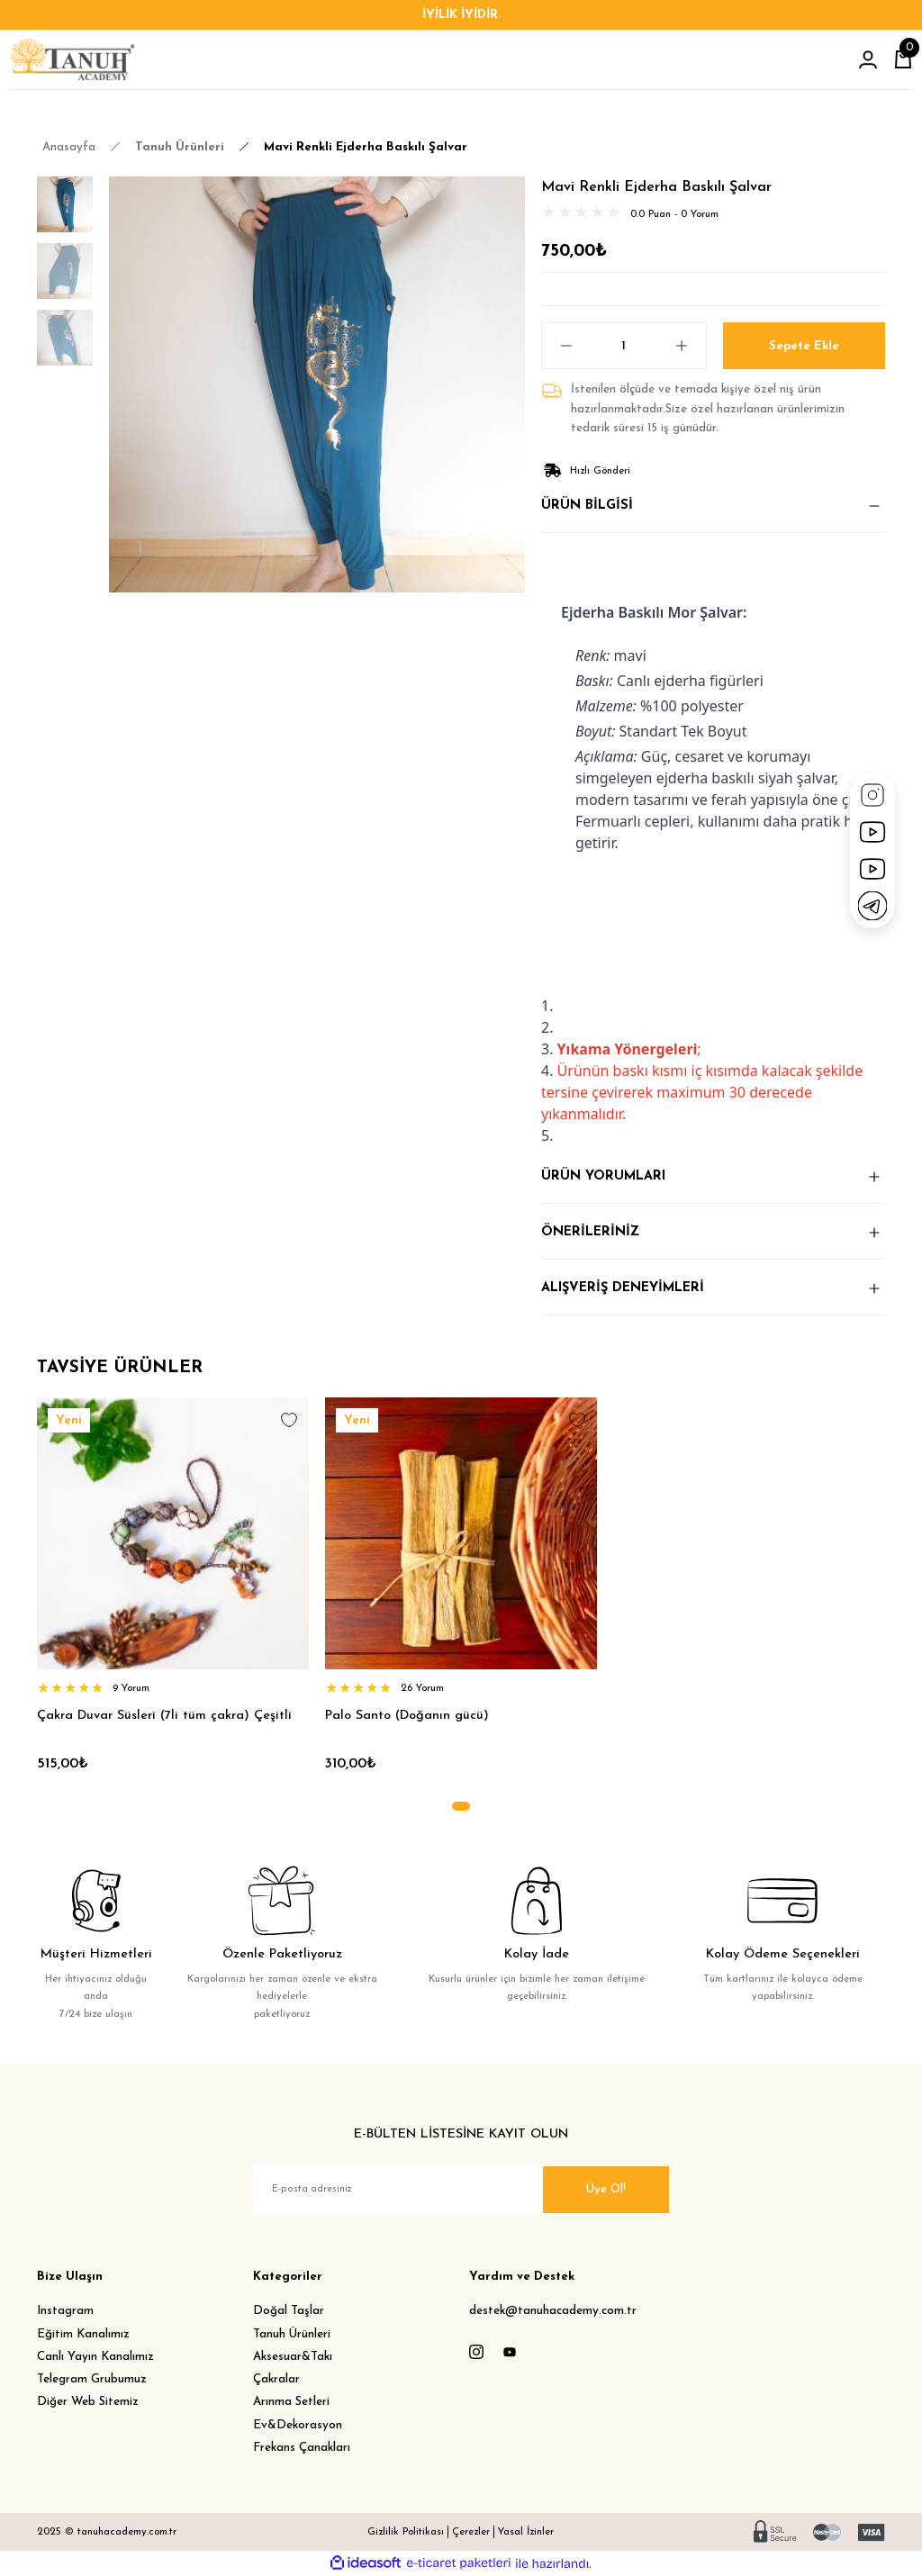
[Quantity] (624, 345)
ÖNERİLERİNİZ (590, 1232)
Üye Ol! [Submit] (606, 2189)
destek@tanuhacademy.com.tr (553, 2311)
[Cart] (903, 59)
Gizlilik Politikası (405, 2531)
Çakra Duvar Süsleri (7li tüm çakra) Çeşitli (164, 1715)
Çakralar (276, 2379)
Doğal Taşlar (288, 2311)
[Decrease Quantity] (557, 345)
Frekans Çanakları (301, 2448)
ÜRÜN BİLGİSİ (587, 505)
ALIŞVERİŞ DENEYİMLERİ (622, 1288)
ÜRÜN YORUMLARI (603, 1176)
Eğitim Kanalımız (83, 2334)
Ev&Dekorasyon (297, 2425)
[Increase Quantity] (690, 345)
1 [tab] (461, 1806)
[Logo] (72, 59)
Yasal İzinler (526, 2531)
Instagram (65, 2311)
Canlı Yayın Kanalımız (95, 2357)
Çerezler (471, 2531)
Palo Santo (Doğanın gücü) (407, 1715)
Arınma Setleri (291, 2402)
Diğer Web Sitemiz (88, 2402)
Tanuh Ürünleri (291, 2334)
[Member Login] (868, 59)
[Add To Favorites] (289, 1420)
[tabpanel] (173, 1591)
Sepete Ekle (803, 345)
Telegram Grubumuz (92, 2379)
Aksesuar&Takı (292, 2357)
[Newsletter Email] (461, 2189)
